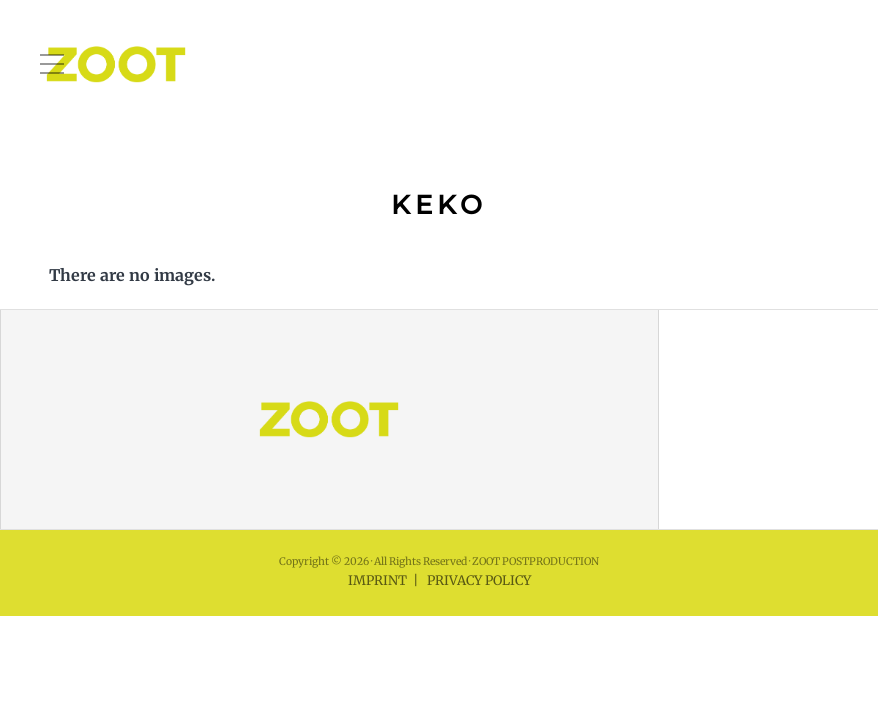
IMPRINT (377, 580)
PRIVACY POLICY (479, 580)
